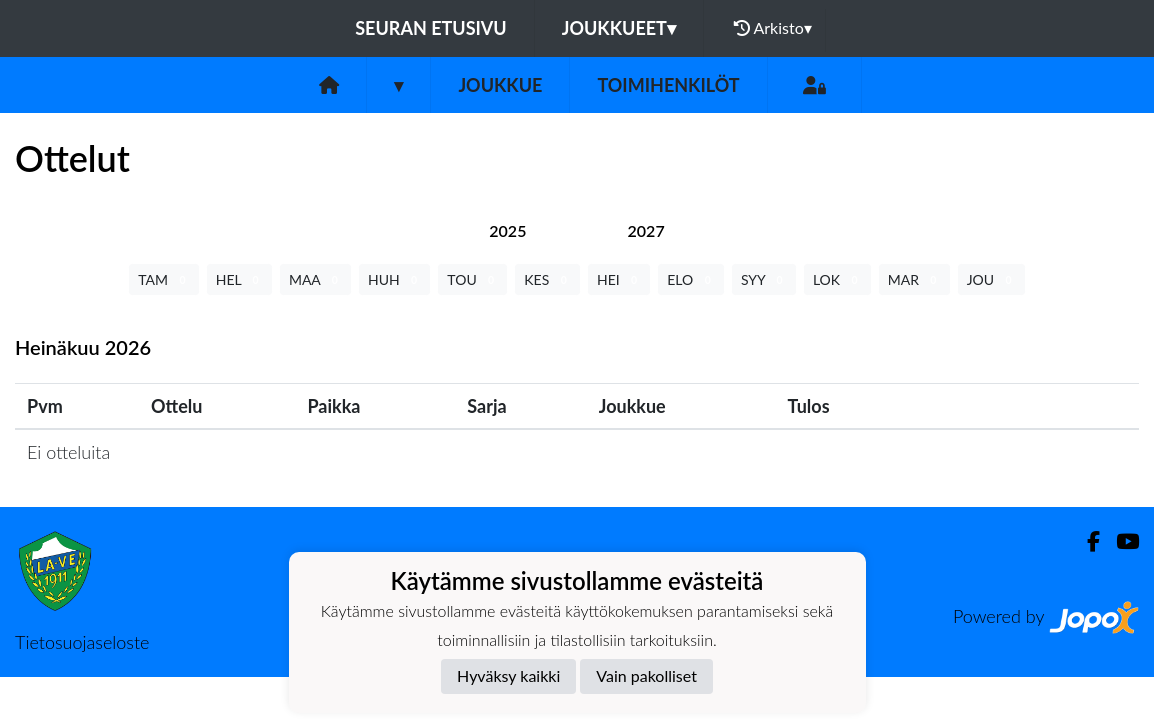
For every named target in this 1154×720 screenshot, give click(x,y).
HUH (394, 279)
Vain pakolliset (646, 675)
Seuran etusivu (431, 28)
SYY (764, 279)
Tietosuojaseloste (82, 642)
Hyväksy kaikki (508, 675)
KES (547, 279)
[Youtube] (1119, 541)
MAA (315, 279)
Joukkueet (619, 28)
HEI (619, 279)
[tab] (507, 230)
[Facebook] (1085, 541)
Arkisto (773, 28)
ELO (691, 279)
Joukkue (500, 85)
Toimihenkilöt (668, 85)
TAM (163, 279)
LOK (837, 279)
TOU (472, 279)
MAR (914, 279)
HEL (239, 279)
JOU (991, 279)
